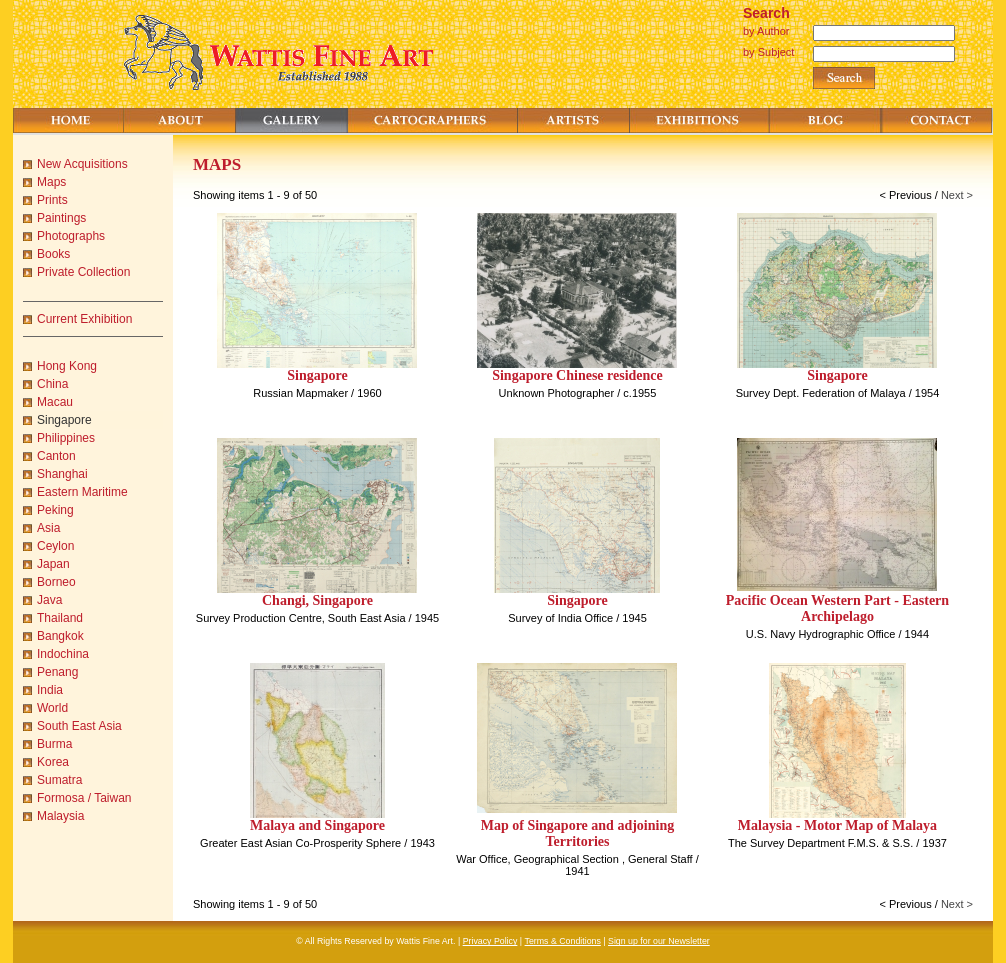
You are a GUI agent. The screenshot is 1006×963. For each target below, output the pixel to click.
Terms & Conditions (563, 941)
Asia (48, 528)
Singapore (64, 420)
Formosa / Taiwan (84, 798)
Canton (56, 456)
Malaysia (60, 816)
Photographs (71, 236)
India (50, 690)
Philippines (66, 438)
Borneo (56, 582)
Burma (54, 744)
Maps (51, 182)
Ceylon (55, 546)
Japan (53, 564)
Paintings (61, 218)
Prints (52, 200)
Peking (55, 510)
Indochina (63, 654)
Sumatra (59, 780)
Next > (957, 195)
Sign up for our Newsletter (659, 941)
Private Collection (83, 272)
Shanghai (62, 474)
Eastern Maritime (82, 492)
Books (53, 254)
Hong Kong (67, 366)
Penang (57, 672)
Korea (53, 762)
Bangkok (60, 636)
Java (49, 600)
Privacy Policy (490, 941)
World (52, 708)
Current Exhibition (84, 319)
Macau (55, 402)
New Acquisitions (82, 164)
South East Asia (79, 726)
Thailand (60, 618)
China (52, 384)
